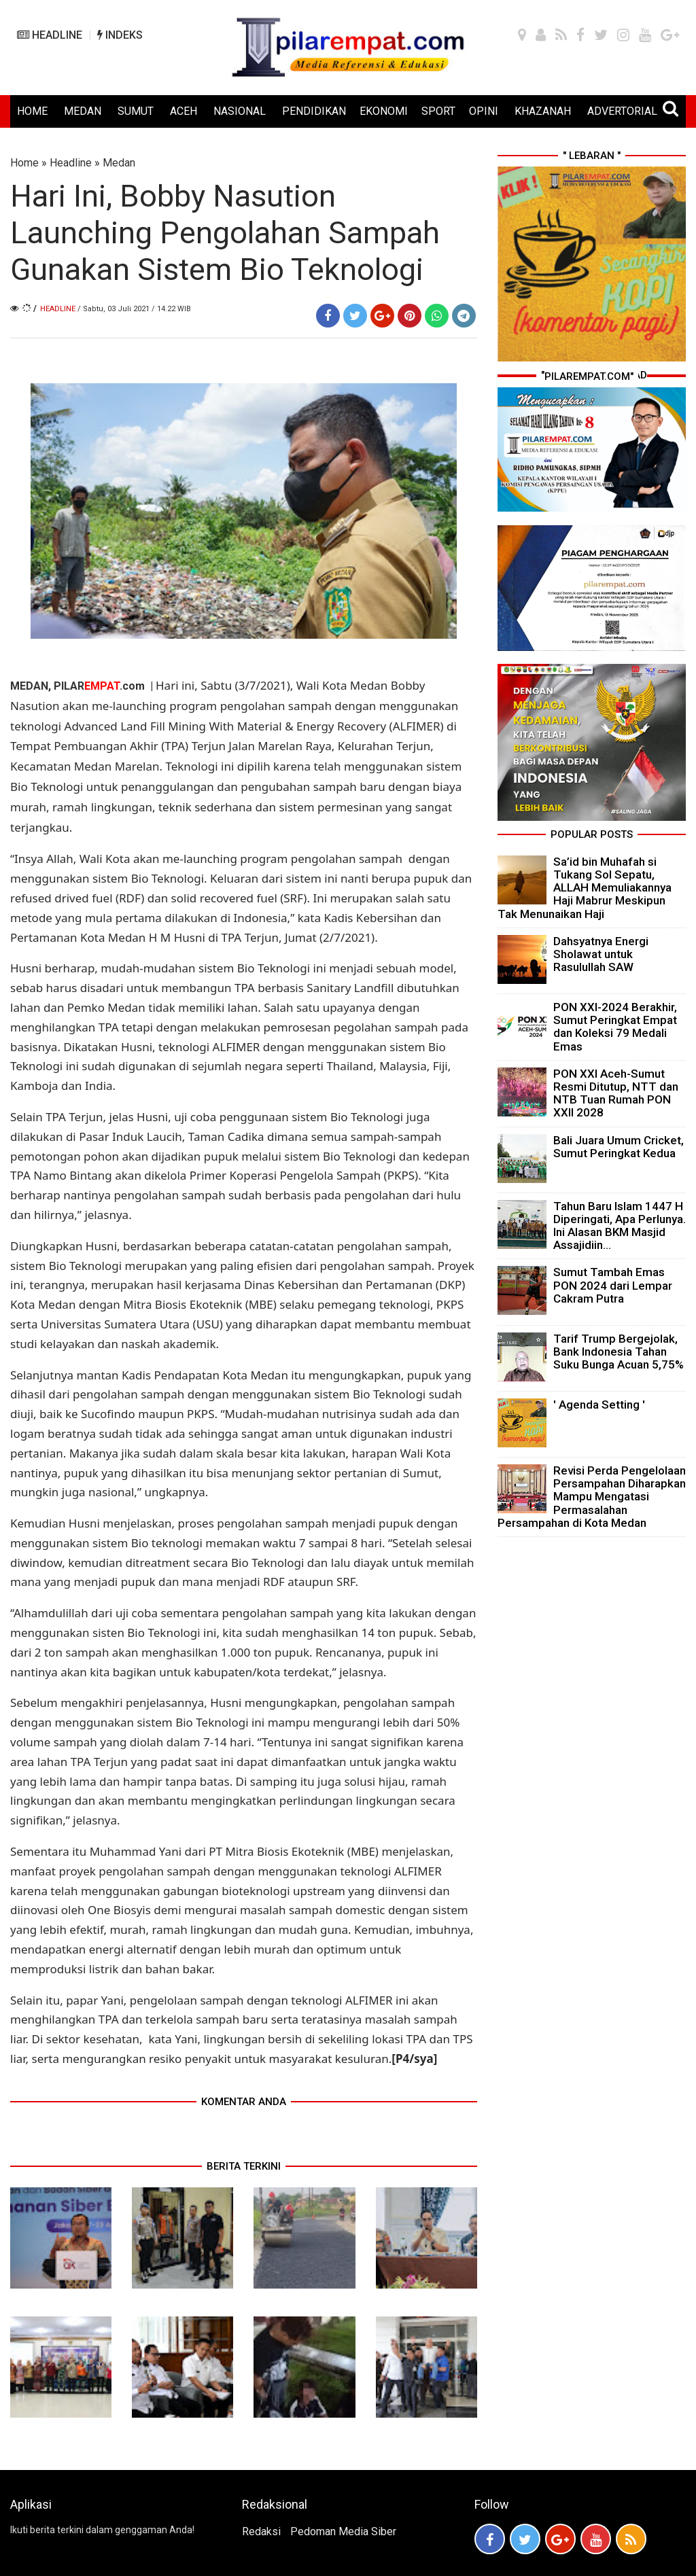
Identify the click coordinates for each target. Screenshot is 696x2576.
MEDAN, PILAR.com (78, 686)
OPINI (483, 111)
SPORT (438, 111)
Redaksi (261, 2531)
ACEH (183, 111)
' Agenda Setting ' (599, 1404)
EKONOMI (384, 111)
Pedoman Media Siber (343, 2531)
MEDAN (82, 111)
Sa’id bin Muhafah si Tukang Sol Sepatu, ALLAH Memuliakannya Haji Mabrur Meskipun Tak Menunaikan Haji (585, 888)
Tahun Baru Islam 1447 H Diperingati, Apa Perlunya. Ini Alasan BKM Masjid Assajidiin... (619, 1225)
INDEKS (120, 35)
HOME (32, 111)
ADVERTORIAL (622, 111)
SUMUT (136, 111)
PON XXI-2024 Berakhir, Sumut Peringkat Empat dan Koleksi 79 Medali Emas (615, 1026)
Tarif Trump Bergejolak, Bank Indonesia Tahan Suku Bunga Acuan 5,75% (618, 1351)
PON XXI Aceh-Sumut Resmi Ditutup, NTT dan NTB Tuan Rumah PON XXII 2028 (615, 1093)
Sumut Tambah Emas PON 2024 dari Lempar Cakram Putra (612, 1285)
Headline (71, 162)
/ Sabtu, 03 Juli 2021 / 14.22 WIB (134, 308)
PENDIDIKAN (314, 111)
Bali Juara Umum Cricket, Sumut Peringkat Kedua (618, 1146)
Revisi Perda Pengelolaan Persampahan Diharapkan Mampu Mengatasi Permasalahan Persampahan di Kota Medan (592, 1497)
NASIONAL (239, 111)
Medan (119, 162)
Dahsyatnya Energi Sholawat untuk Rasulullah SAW (600, 954)
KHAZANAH (543, 111)
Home (24, 162)
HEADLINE (49, 35)
